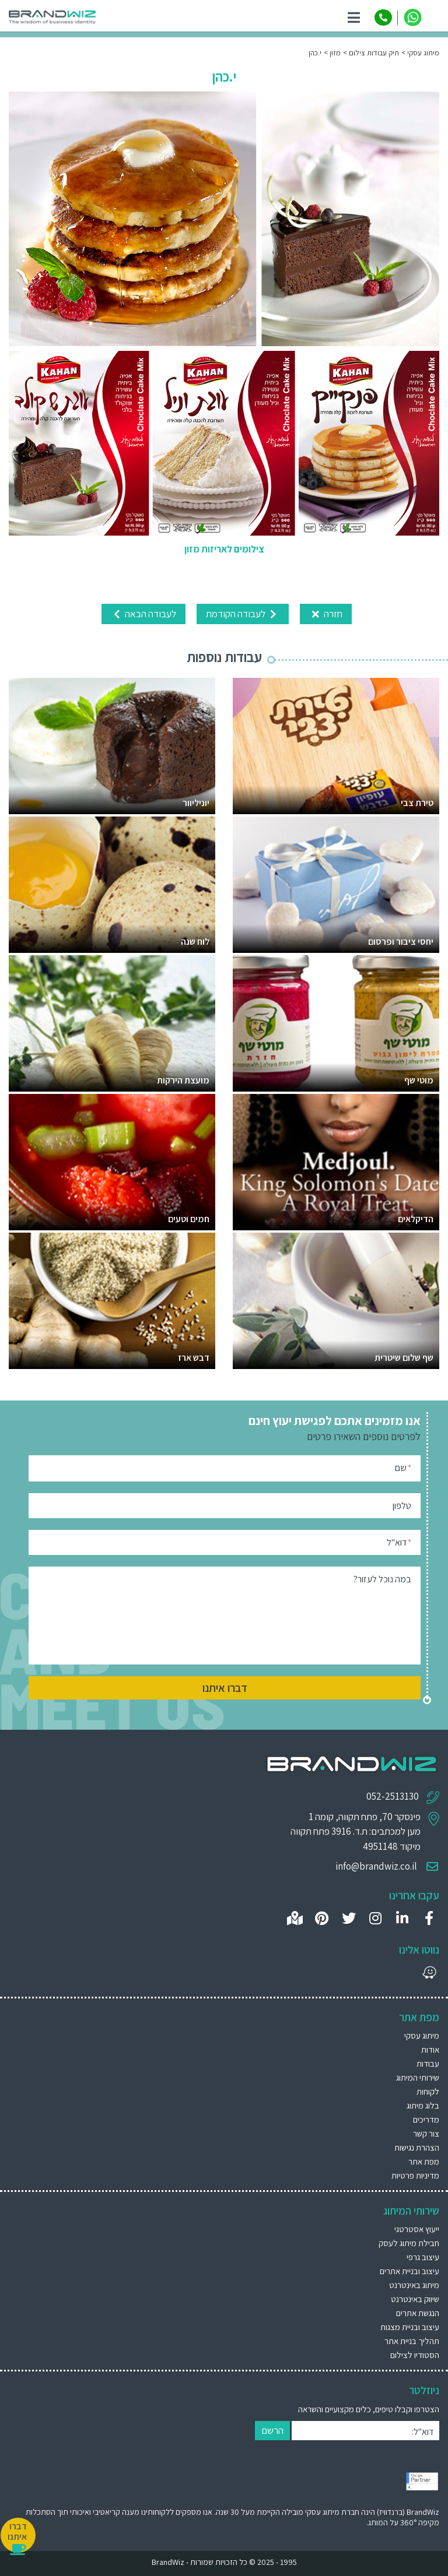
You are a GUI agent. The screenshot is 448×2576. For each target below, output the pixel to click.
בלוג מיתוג (423, 2105)
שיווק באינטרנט (415, 2298)
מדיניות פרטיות (415, 2175)
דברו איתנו (224, 1687)
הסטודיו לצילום (414, 2354)
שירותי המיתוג (417, 2077)
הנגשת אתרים (417, 2312)
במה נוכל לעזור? (382, 1579)
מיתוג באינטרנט (414, 2284)
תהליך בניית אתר (411, 2340)
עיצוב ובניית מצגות (409, 2326)
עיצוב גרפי (423, 2256)
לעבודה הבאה (143, 613)
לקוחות (427, 2091)
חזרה (325, 613)
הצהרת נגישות (416, 2147)
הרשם (272, 2430)
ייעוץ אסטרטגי (416, 2228)
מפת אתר (423, 2161)
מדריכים (426, 2119)
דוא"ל (399, 1542)
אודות (430, 2049)
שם (403, 1467)
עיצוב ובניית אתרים (409, 2270)
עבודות (427, 2063)
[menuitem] (224, 2228)
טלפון (402, 1506)
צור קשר (426, 2133)
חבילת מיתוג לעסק (409, 2242)
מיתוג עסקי (421, 2035)
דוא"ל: (422, 2432)
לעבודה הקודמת (242, 613)
